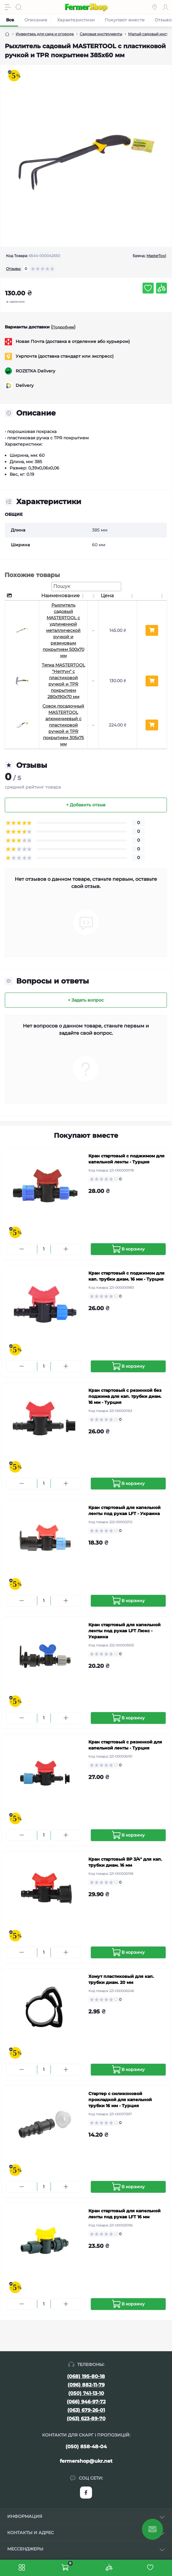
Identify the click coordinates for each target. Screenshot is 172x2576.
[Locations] (155, 7)
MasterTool (156, 255)
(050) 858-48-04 (86, 2446)
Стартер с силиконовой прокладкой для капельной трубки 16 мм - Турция (120, 2099)
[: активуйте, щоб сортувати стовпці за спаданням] (22, 596)
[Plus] (66, 1249)
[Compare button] (161, 288)
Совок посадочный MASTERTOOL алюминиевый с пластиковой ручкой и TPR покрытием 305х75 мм (63, 725)
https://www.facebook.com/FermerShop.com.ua (86, 2492)
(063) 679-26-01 (86, 2410)
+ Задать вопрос (86, 1000)
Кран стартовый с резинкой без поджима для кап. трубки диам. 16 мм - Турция (124, 1396)
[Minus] (22, 1249)
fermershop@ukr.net (86, 2461)
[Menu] (8, 7)
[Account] (165, 7)
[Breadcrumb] (7, 34)
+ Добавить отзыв (86, 805)
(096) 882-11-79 (86, 2385)
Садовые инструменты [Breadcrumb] (101, 34)
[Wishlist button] (148, 288)
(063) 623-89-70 (86, 2418)
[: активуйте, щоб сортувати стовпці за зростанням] (93, 596)
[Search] (19, 7)
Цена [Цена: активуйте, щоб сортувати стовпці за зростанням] (107, 595)
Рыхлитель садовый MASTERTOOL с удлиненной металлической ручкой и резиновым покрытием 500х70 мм (63, 630)
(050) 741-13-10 (86, 2393)
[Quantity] (44, 1249)
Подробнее (63, 327)
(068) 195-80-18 (86, 2376)
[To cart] (128, 1249)
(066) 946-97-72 (86, 2402)
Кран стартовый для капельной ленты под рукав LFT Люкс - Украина (124, 1630)
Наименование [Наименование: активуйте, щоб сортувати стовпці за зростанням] (60, 595)
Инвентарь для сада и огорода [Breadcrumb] (45, 34)
